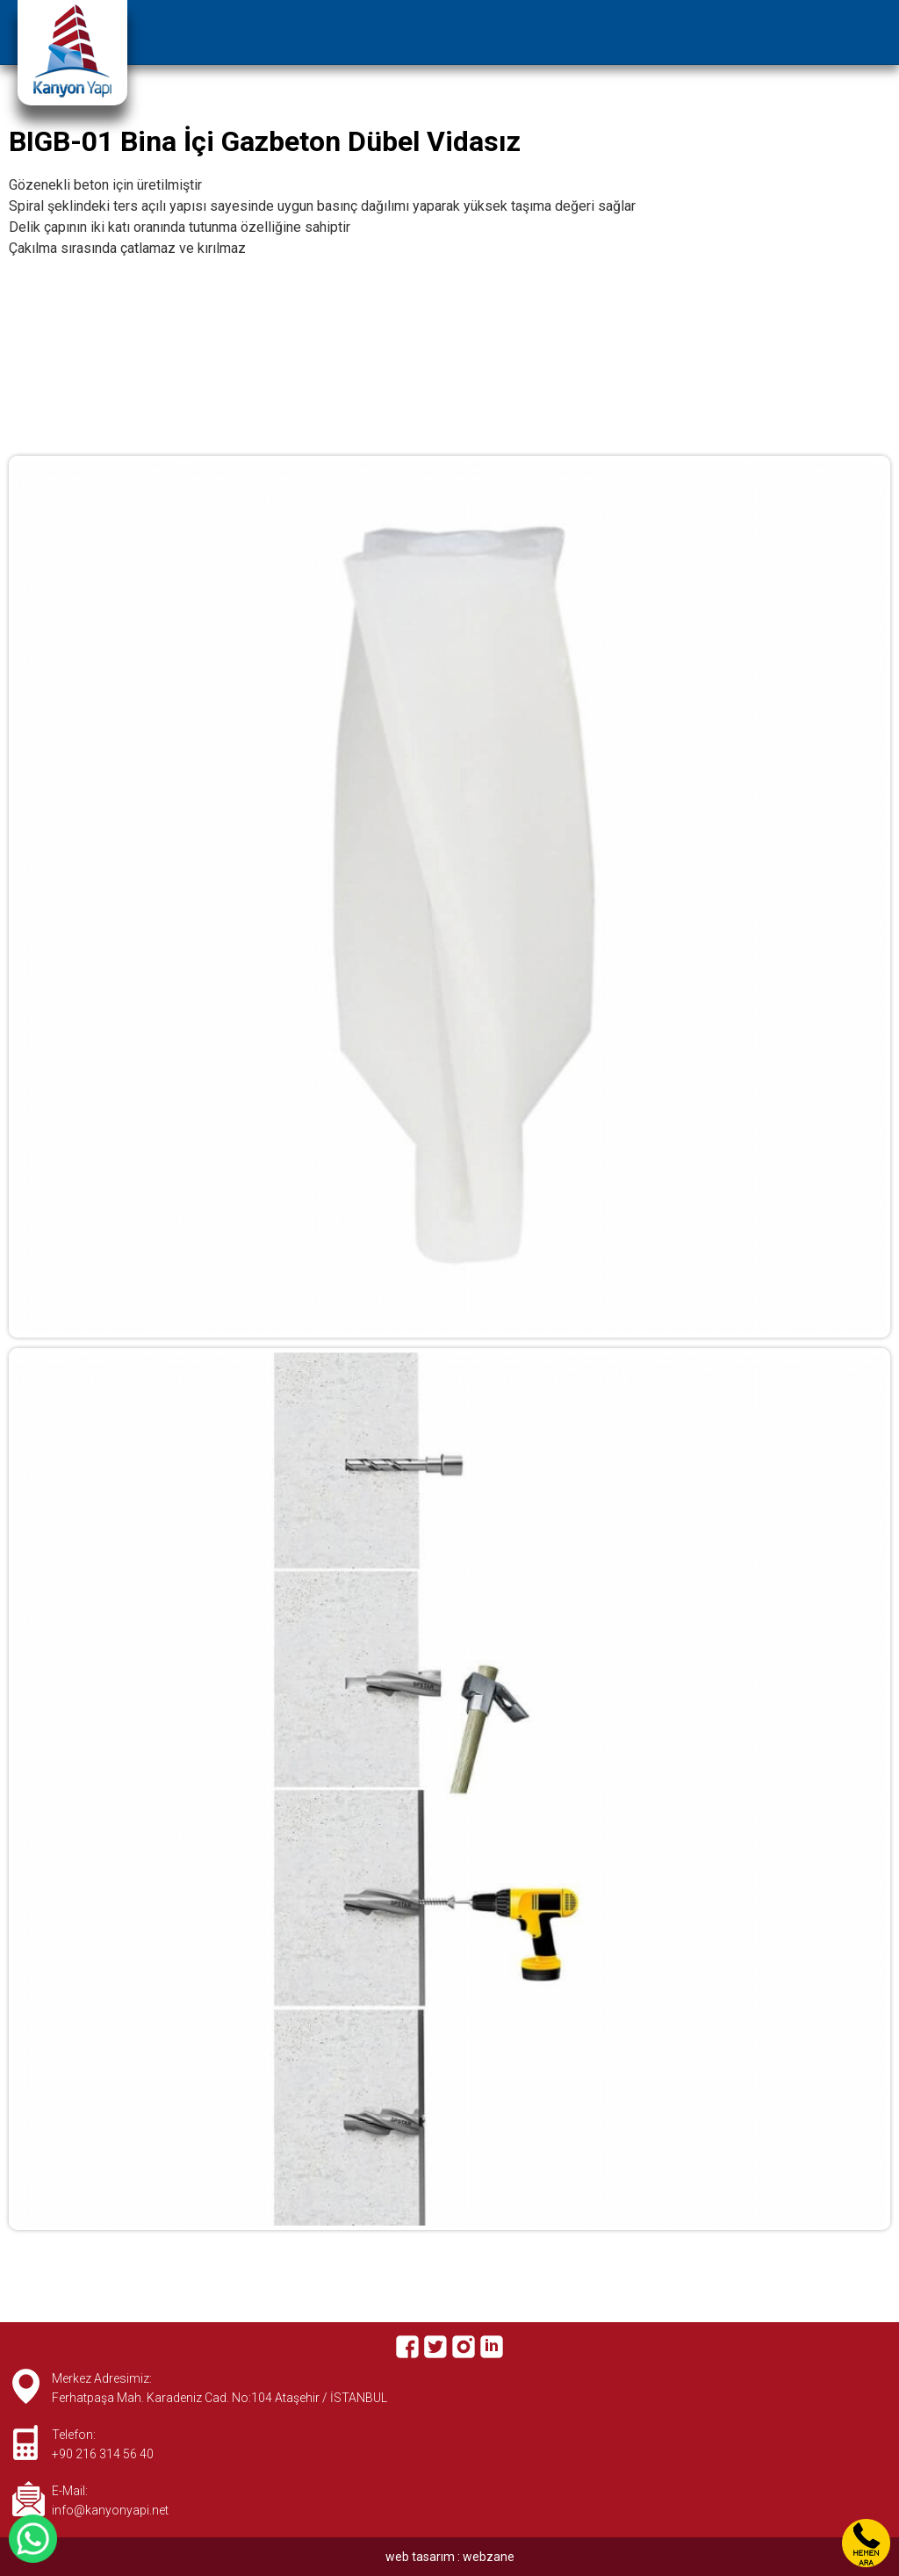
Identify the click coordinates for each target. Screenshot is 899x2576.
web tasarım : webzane (449, 2557)
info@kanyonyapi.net (110, 2510)
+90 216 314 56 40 (103, 2454)
